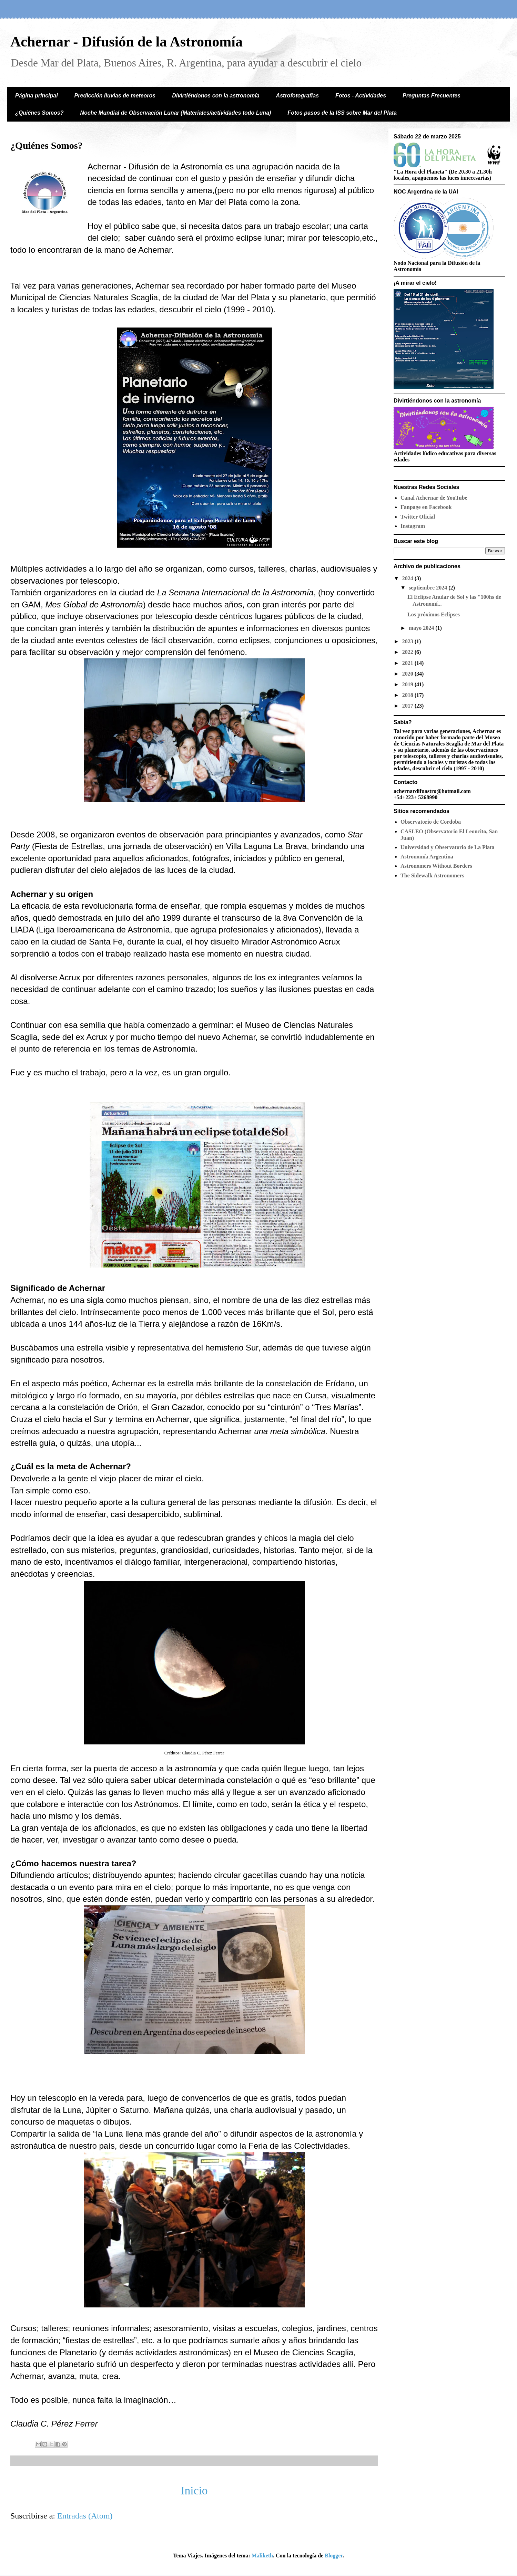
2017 (408, 706)
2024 (408, 578)
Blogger (334, 2555)
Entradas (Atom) (85, 2515)
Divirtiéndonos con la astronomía (215, 95)
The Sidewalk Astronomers (432, 875)
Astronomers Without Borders (436, 866)
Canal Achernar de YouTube (434, 498)
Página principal (36, 95)
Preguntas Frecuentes (431, 95)
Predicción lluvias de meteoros (115, 95)
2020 (408, 674)
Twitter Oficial (418, 517)
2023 (408, 641)
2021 (408, 663)
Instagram (413, 526)
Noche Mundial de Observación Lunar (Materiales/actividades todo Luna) (175, 113)
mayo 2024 (422, 628)
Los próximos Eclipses (433, 614)
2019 (408, 684)
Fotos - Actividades (360, 95)
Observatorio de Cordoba (431, 822)
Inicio (194, 2490)
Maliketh (262, 2555)
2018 (408, 695)
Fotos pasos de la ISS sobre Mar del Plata (342, 113)
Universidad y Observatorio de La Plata (447, 847)
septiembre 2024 (428, 588)
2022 (408, 652)
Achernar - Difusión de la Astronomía (126, 42)
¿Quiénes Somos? (39, 113)
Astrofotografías (297, 95)
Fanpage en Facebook (426, 507)
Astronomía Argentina (427, 856)
